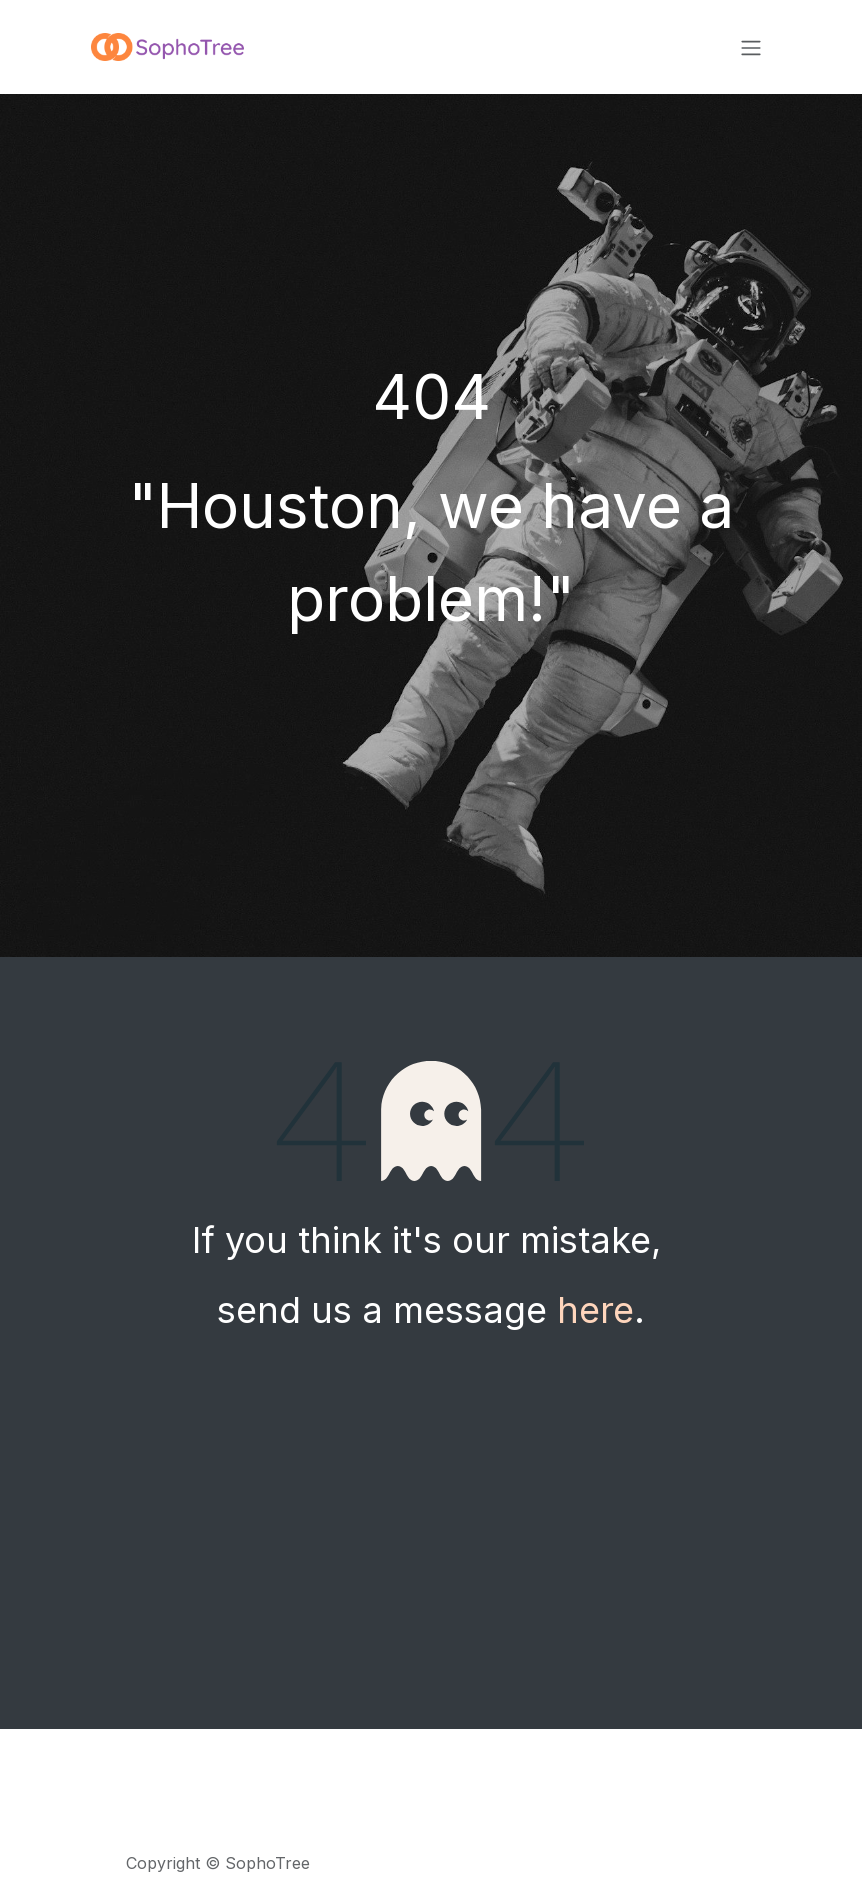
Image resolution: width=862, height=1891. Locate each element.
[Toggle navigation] (751, 47)
